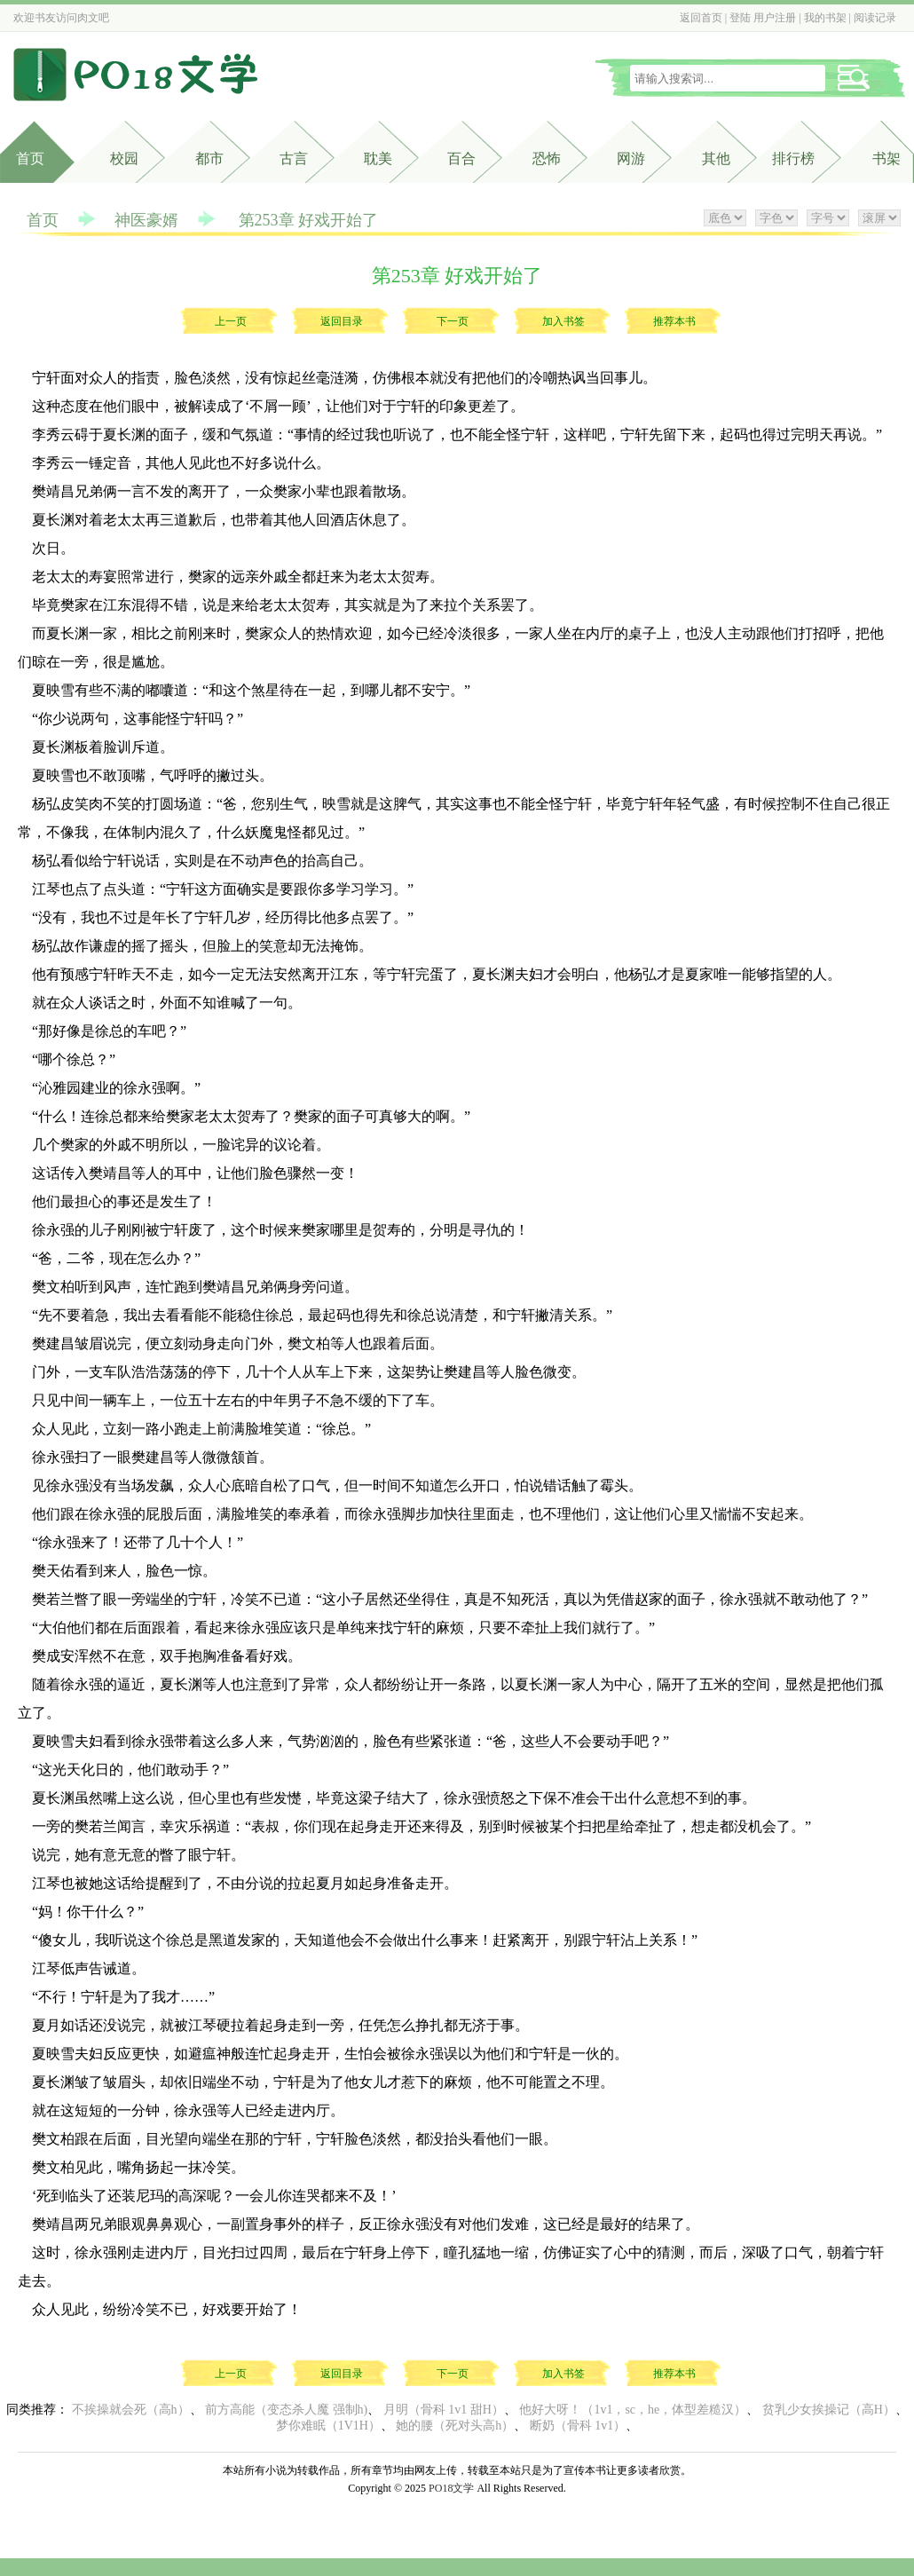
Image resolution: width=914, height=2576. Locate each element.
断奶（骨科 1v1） (578, 2425)
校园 (124, 158)
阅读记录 (875, 18)
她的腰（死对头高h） (455, 2425)
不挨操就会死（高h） (131, 2409)
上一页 (231, 321)
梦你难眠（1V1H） (328, 2425)
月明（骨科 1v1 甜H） (443, 2409)
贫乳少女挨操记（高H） (828, 2409)
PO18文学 (451, 2488)
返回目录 (341, 321)
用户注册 (774, 18)
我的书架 (825, 18)
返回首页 (701, 18)
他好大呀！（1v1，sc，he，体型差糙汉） (632, 2409)
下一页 (453, 321)
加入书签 (563, 321)
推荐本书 (674, 321)
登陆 (740, 18)
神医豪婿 (146, 220)
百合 (461, 158)
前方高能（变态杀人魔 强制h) (286, 2409)
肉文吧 (93, 18)
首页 (30, 158)
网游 (631, 158)
